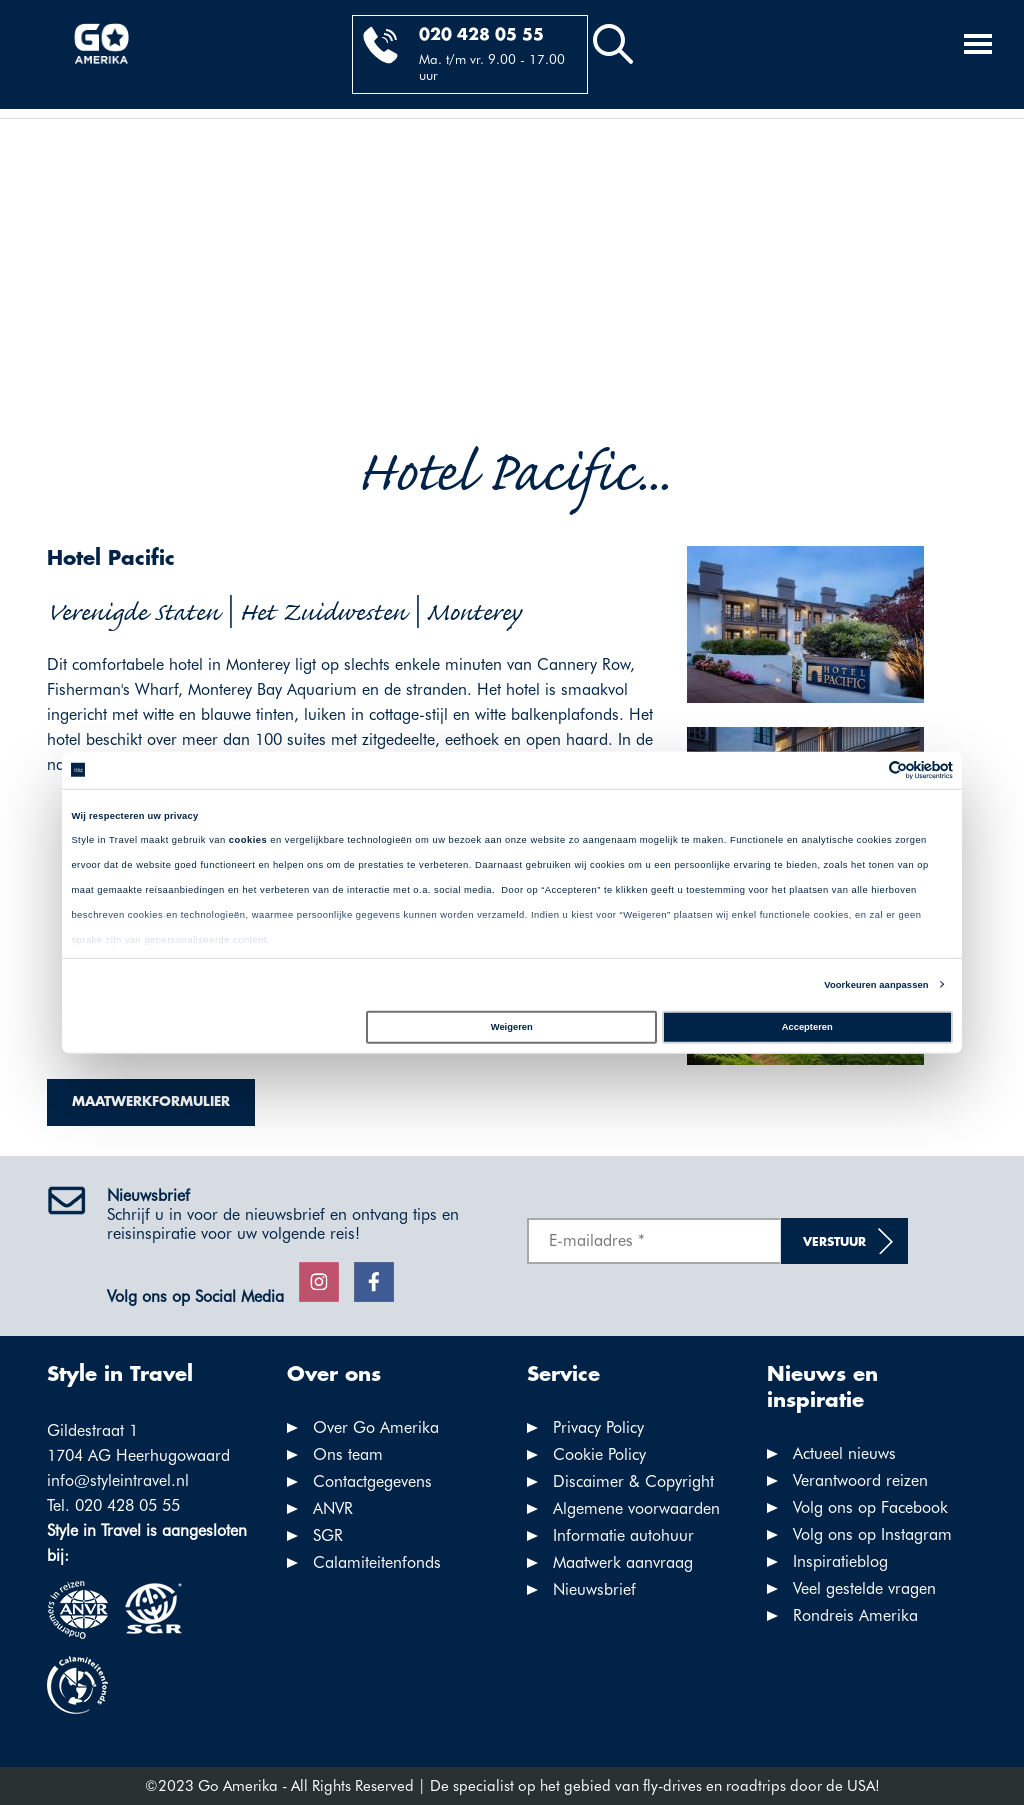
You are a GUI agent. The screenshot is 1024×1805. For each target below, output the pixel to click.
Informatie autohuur (623, 1535)
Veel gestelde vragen (864, 1588)
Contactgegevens (372, 1481)
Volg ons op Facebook (870, 1507)
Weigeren (512, 1027)
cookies (248, 840)
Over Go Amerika (376, 1427)
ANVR (333, 1508)
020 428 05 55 (481, 35)
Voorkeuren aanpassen (876, 985)
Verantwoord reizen (860, 1480)
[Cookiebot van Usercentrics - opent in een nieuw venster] (865, 770)
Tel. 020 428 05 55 (113, 1505)
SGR (328, 1535)
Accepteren (807, 1027)
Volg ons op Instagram (872, 1534)
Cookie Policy (599, 1454)
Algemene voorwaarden (636, 1508)
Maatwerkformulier (151, 1102)
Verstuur (834, 1242)
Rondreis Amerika (855, 1615)
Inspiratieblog (840, 1561)
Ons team (348, 1454)
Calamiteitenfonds (377, 1562)
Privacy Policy (598, 1427)
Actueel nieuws (844, 1453)
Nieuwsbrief (594, 1589)
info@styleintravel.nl (118, 1480)
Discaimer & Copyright (633, 1481)
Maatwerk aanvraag (623, 1562)
